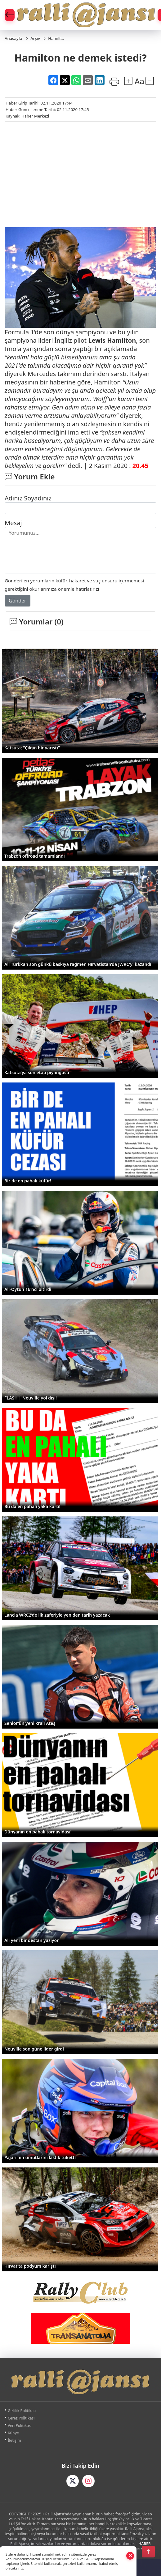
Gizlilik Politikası (22, 2410)
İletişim (14, 2440)
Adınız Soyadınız (28, 498)
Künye (13, 2433)
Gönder (17, 601)
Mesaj (13, 523)
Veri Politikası (20, 2425)
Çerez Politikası (21, 2418)
